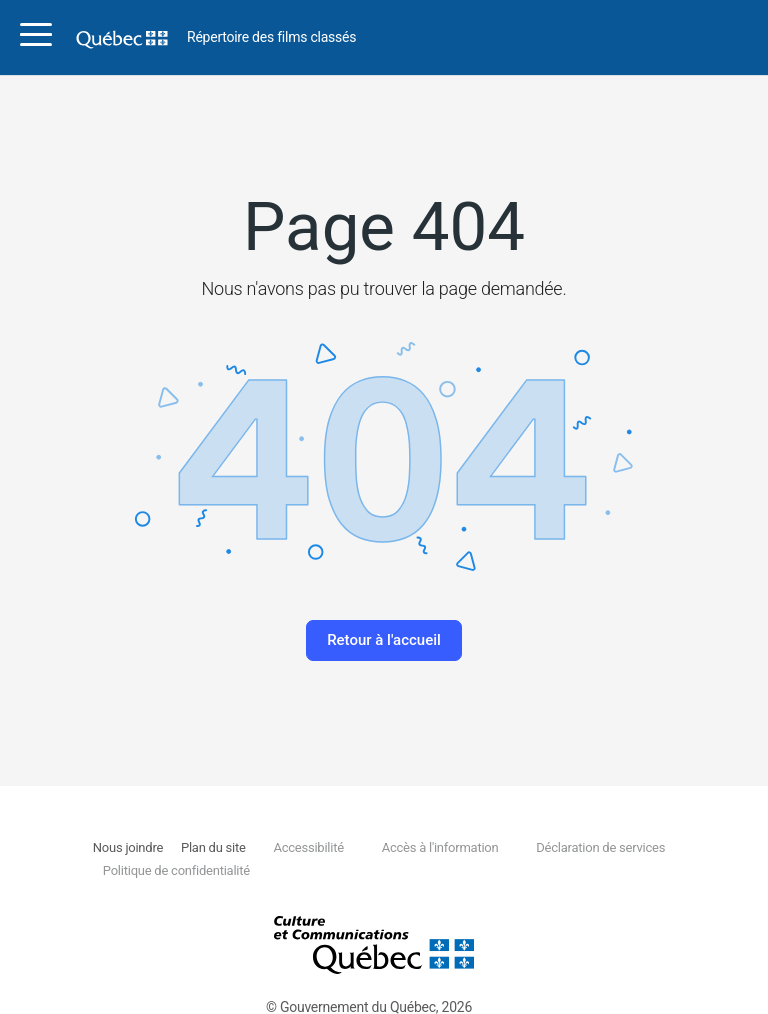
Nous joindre (128, 847)
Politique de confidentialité (176, 870)
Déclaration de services (600, 847)
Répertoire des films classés (271, 37)
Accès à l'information (440, 847)
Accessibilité (308, 847)
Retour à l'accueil (384, 640)
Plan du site (213, 847)
